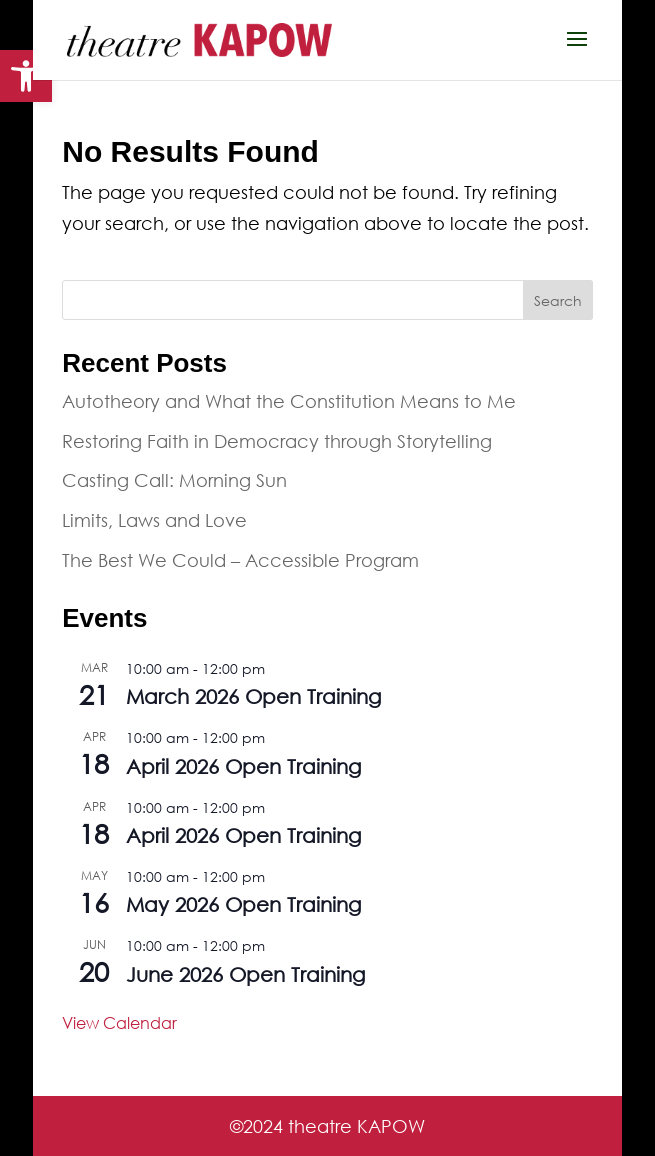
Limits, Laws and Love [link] (154, 520)
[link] (26, 76)
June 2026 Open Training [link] (245, 974)
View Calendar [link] (119, 1022)
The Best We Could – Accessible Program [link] (240, 560)
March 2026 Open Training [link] (253, 696)
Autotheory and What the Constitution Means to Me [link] (289, 401)
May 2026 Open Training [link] (243, 904)
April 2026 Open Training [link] (243, 766)
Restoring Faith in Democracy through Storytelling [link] (277, 441)
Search (558, 300)
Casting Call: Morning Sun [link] (174, 480)
